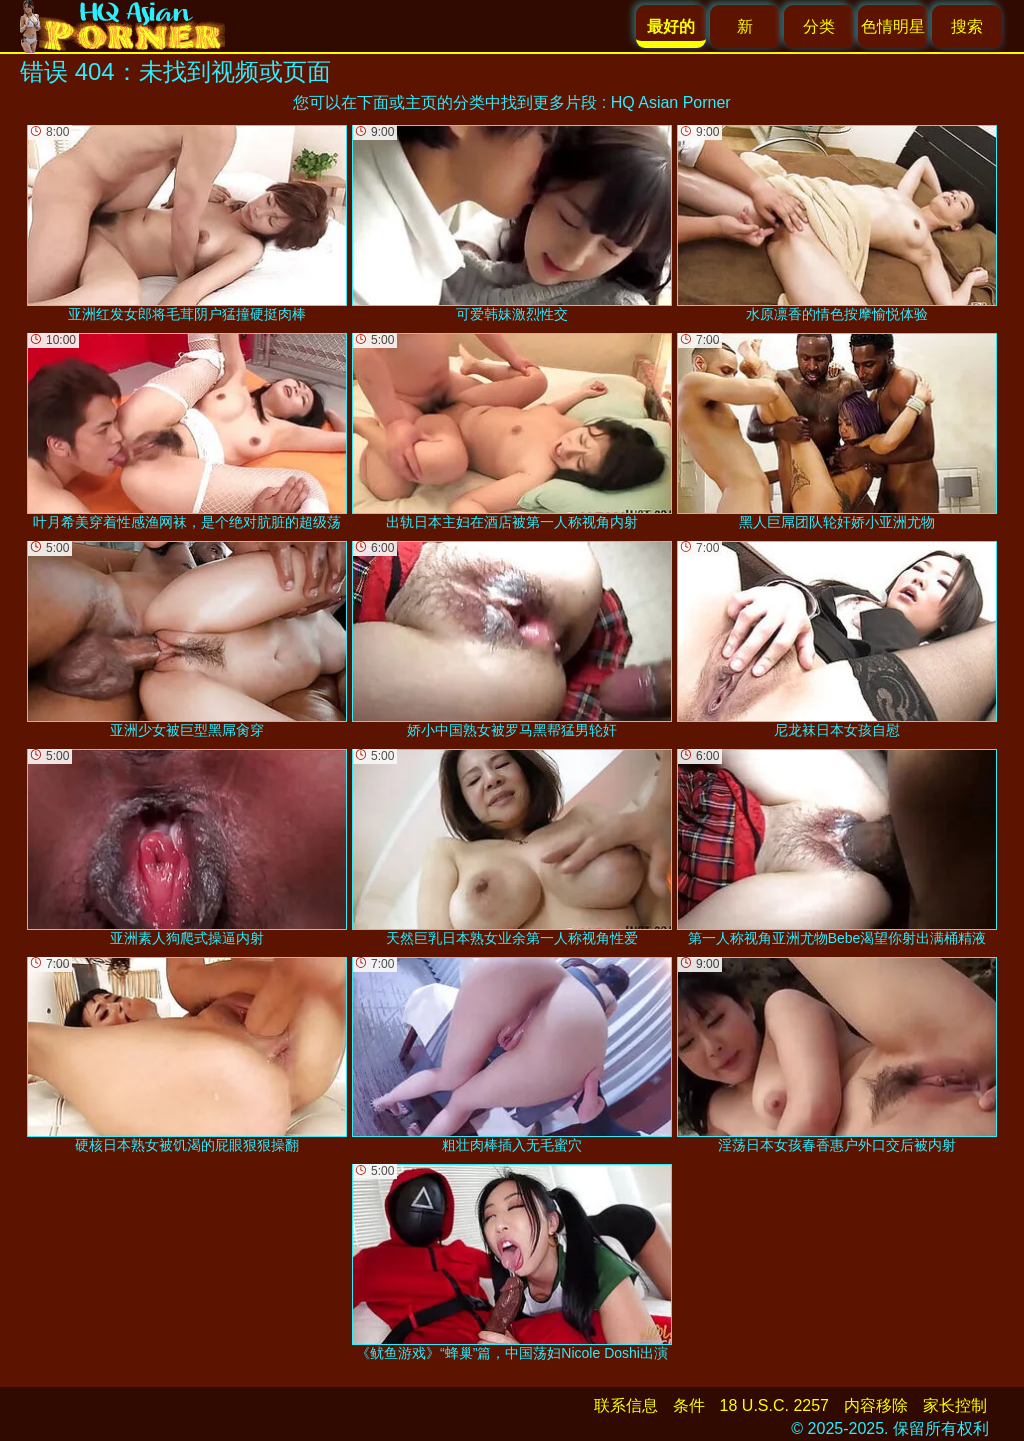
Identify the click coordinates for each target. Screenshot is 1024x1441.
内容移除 (876, 1405)
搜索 (967, 26)
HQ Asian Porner (671, 102)
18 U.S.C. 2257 (774, 1405)
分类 (819, 26)
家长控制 (955, 1405)
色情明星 (893, 26)
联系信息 (626, 1405)
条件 (689, 1405)
